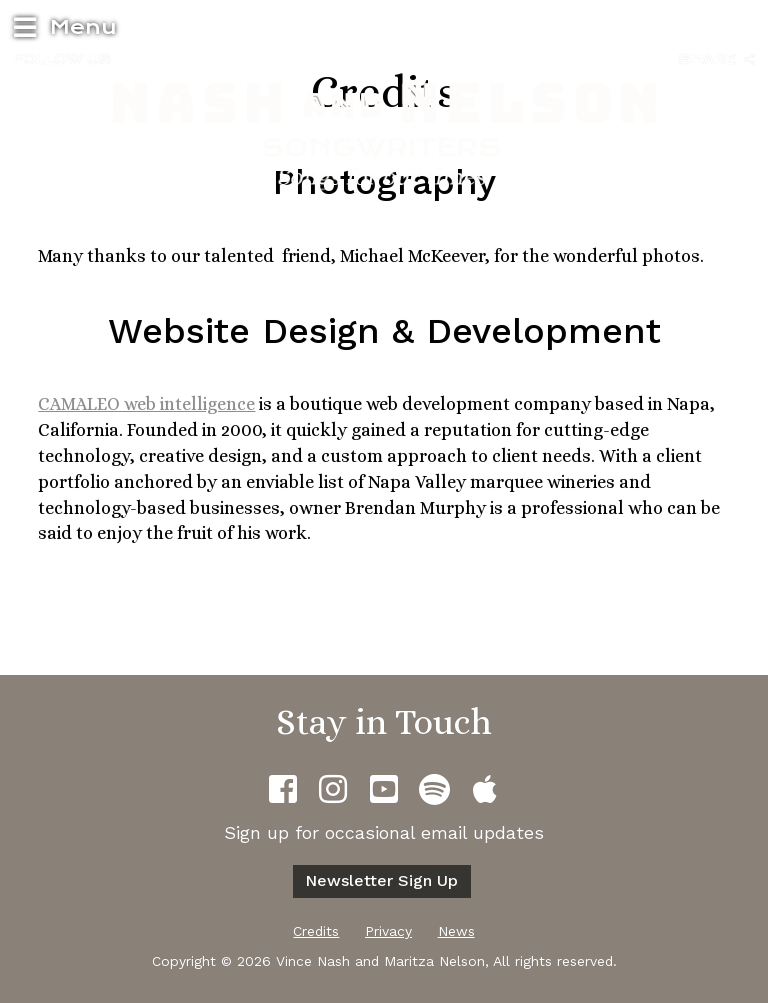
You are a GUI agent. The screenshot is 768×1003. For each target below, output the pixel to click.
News (456, 931)
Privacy (388, 931)
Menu (62, 26)
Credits (316, 931)
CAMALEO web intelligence (146, 404)
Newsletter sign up (381, 880)
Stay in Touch (384, 721)
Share (716, 59)
